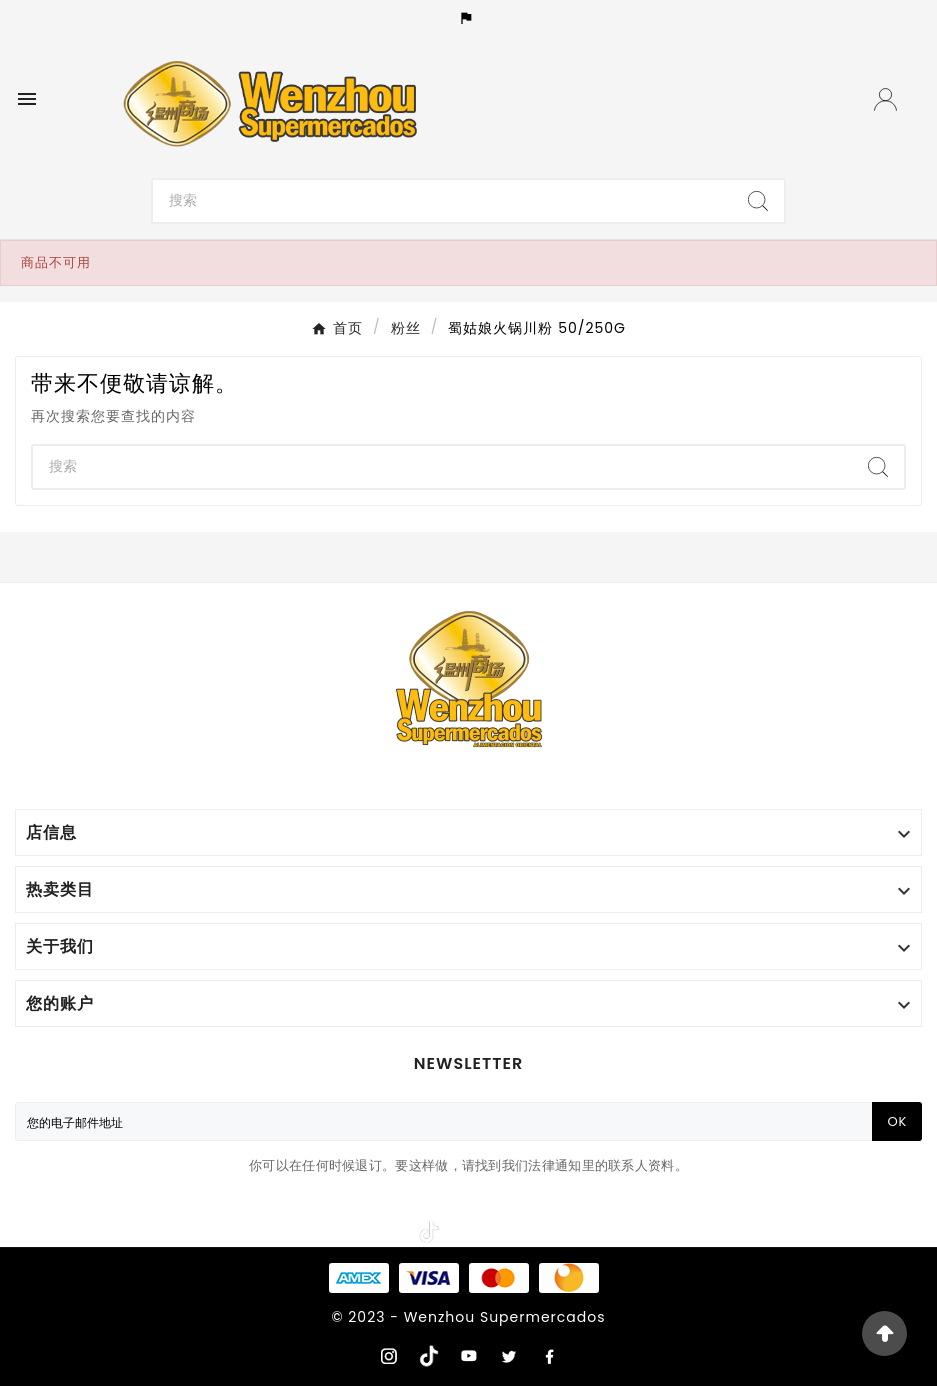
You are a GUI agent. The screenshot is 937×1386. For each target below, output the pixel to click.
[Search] (442, 201)
